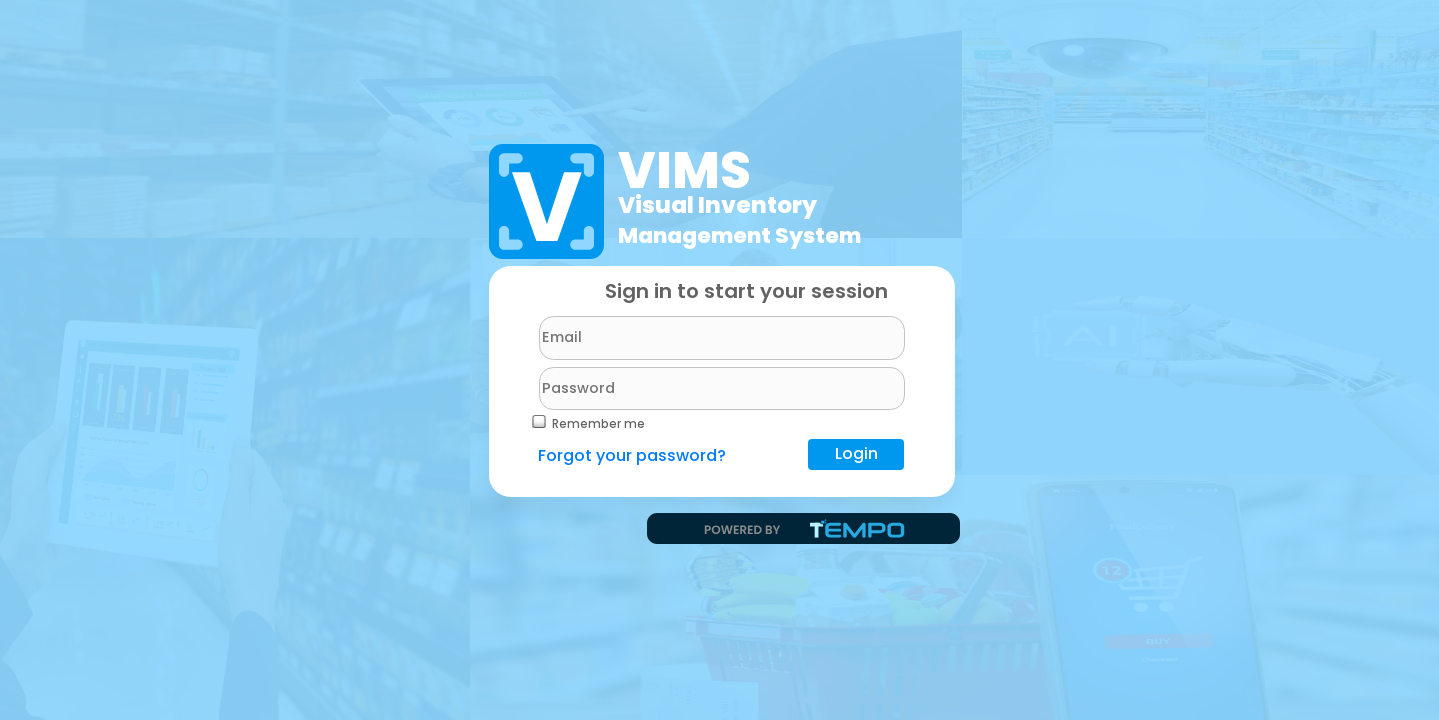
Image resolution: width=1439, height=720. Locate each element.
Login (856, 453)
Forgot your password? (632, 455)
